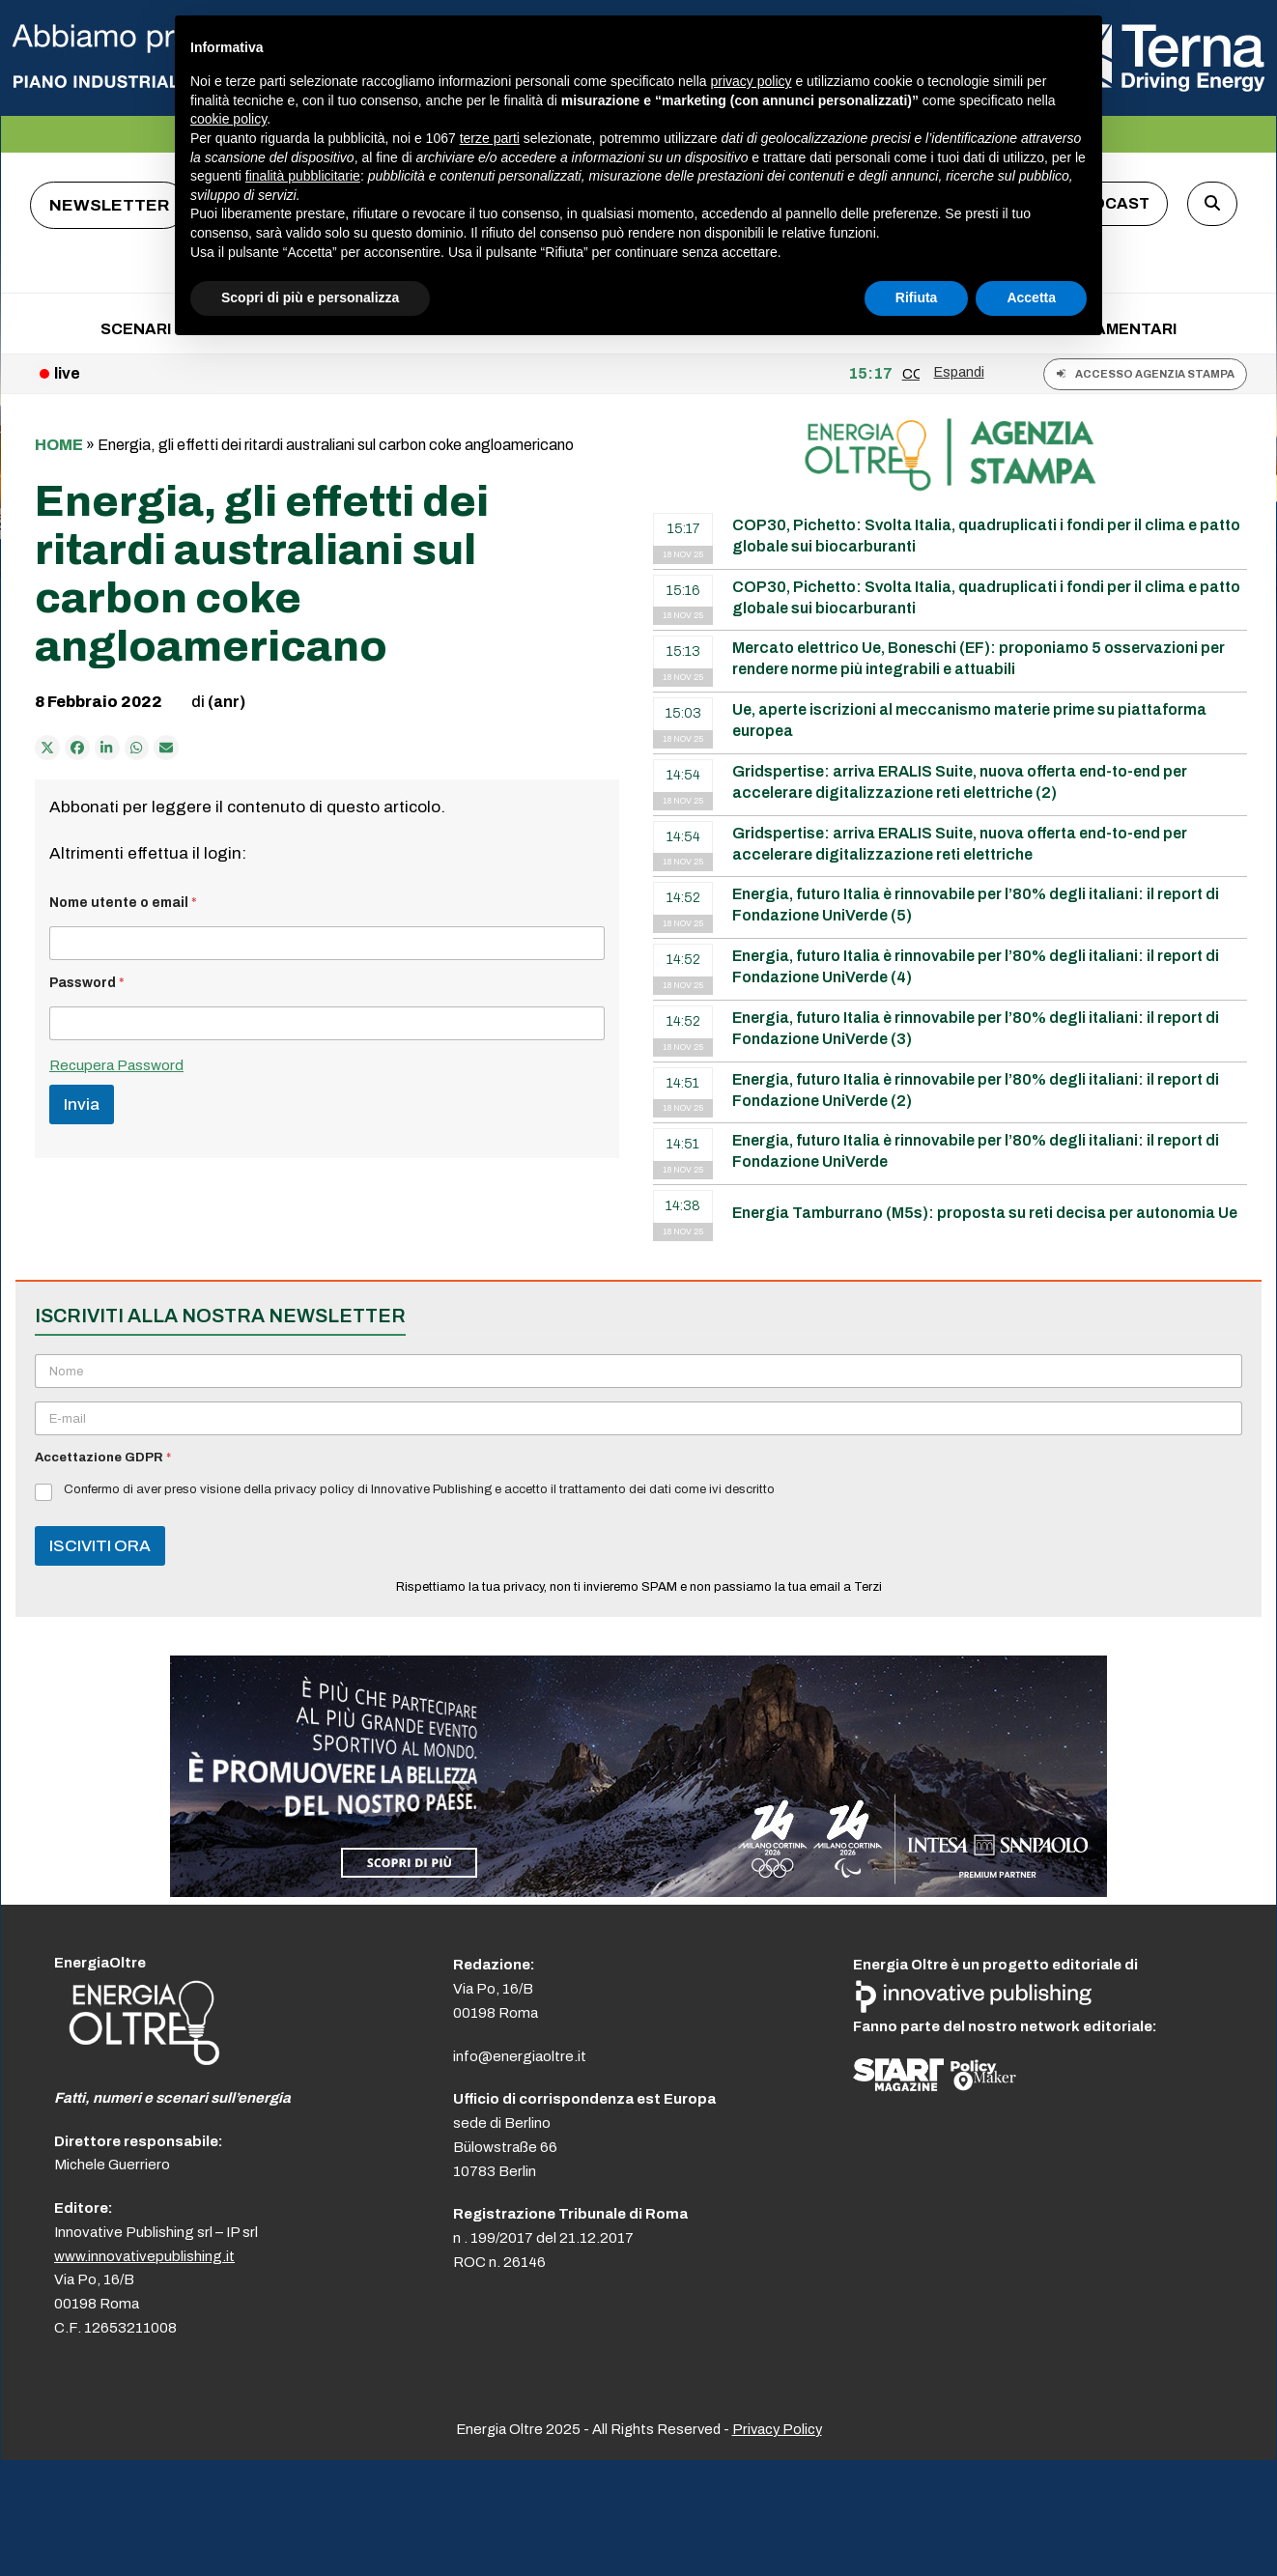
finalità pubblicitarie (302, 176)
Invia (81, 1104)
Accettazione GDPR (103, 1457)
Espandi (959, 372)
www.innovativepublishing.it (144, 2256)
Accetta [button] (1031, 297)
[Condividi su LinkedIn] (107, 747)
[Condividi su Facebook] (77, 747)
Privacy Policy (777, 2429)
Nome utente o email (123, 902)
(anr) (226, 702)
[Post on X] (47, 747)
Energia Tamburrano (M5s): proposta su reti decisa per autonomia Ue (984, 1212)
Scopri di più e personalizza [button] (310, 297)
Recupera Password (116, 1065)
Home (59, 445)
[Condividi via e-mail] (166, 747)
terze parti (490, 138)
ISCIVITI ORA (100, 1546)
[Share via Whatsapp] (137, 747)
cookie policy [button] (228, 119)
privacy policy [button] (751, 81)
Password (87, 983)
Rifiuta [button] (916, 297)
